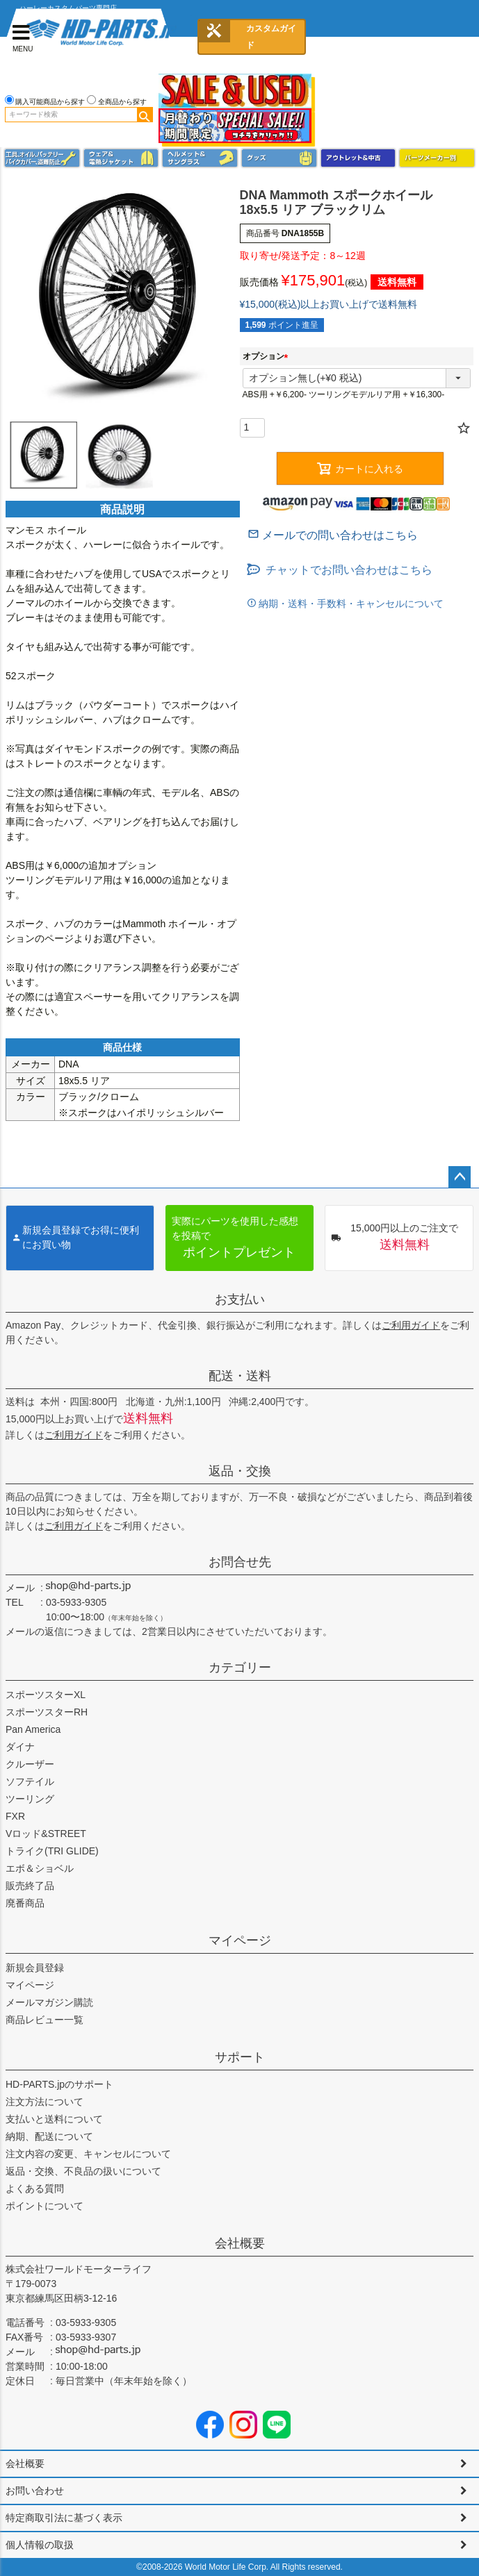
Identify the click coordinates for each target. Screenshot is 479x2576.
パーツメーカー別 (437, 158)
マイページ (240, 1940)
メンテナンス (42, 158)
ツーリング (30, 1798)
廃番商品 (25, 1903)
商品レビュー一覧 (44, 2019)
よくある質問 (35, 2188)
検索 (144, 115)
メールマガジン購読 (49, 2002)
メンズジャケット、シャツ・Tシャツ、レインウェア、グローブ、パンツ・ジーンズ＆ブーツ (121, 158)
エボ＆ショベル (40, 1868)
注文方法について (44, 2101)
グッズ (279, 158)
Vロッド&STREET (46, 1833)
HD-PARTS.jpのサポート (59, 2084)
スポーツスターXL (46, 1694)
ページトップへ (459, 1177)
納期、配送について (49, 2136)
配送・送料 (240, 1376)
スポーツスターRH (47, 1712)
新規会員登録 (35, 1967)
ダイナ (20, 1746)
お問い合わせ (35, 2490)
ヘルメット (200, 158)
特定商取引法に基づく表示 (64, 2517)
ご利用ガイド (411, 1325)
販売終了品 (30, 1885)
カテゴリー (240, 1668)
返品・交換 (240, 1471)
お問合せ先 (240, 1562)
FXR (15, 1816)
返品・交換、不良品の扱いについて (83, 2171)
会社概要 (240, 2243)
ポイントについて (44, 2205)
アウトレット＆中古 (358, 158)
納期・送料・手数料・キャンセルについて (350, 603)
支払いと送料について (54, 2119)
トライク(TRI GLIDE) (52, 1850)
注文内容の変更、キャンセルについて (88, 2153)
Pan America (33, 1729)
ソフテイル (30, 1781)
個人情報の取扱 (40, 2544)
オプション (268, 356)
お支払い (240, 1299)
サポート (240, 2057)
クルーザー (30, 1764)
